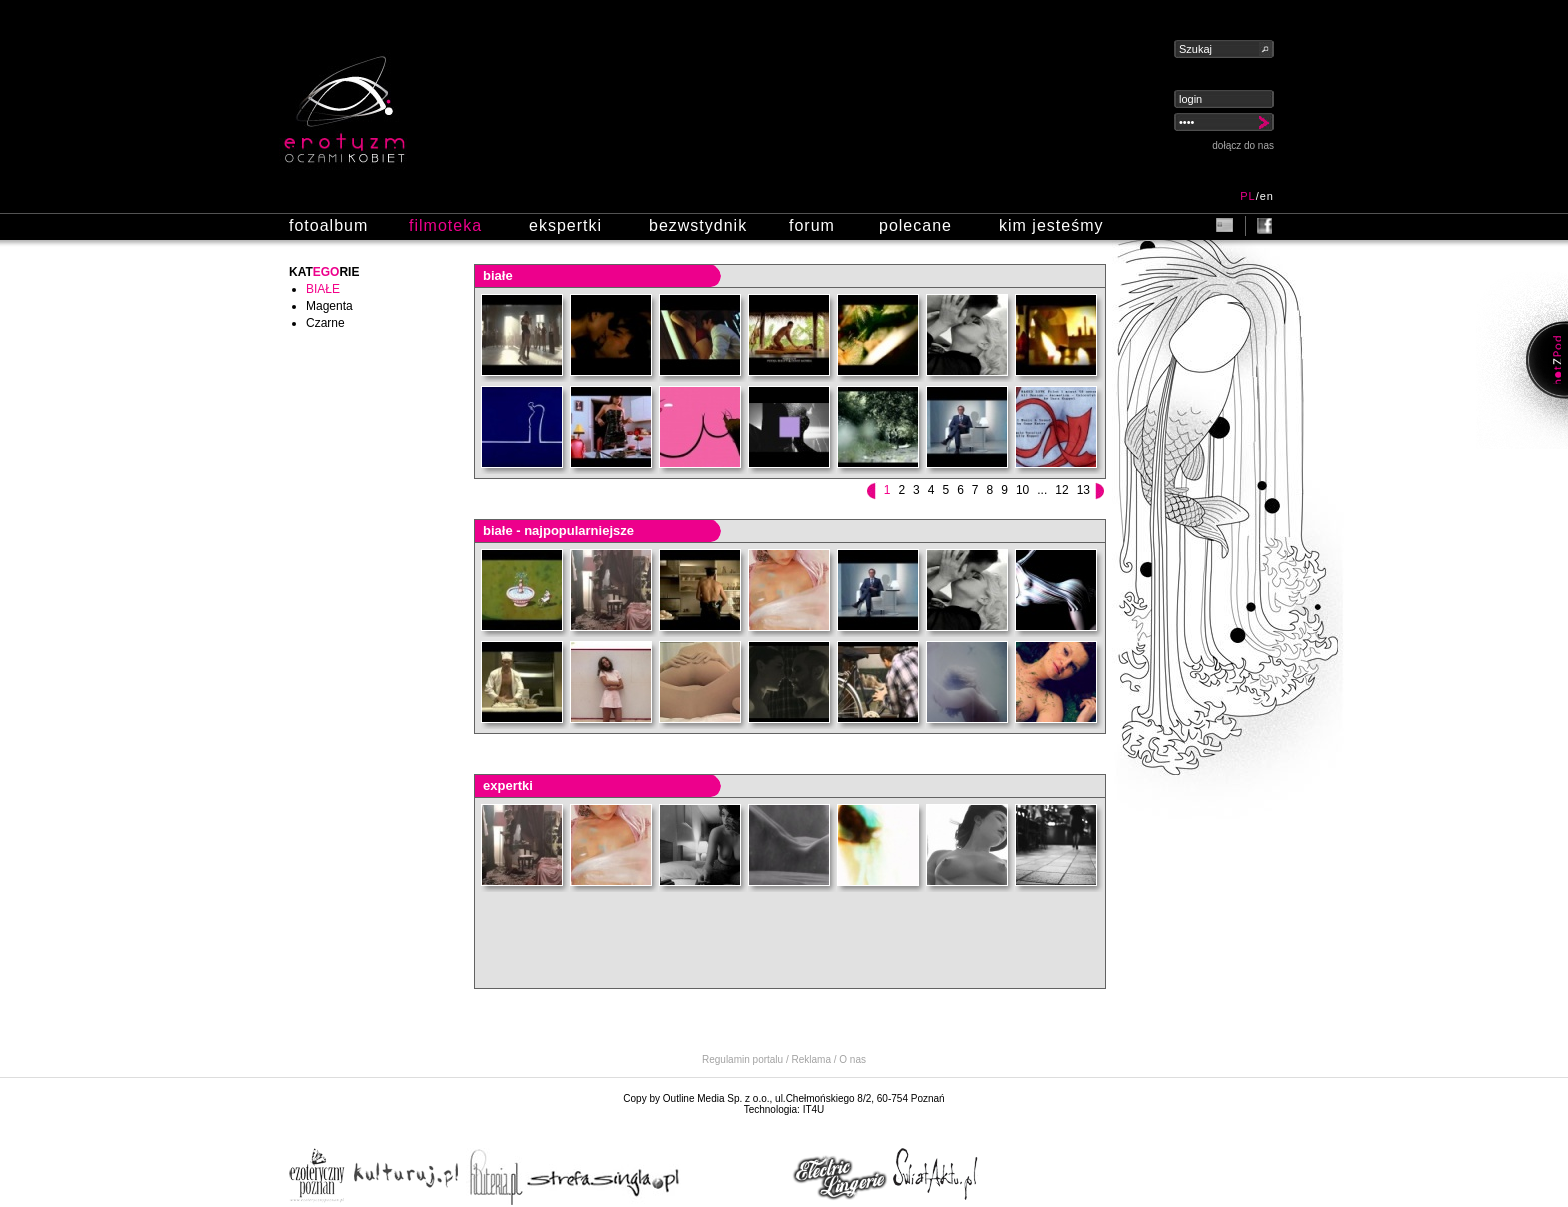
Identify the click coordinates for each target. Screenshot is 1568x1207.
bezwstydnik (698, 225)
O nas (852, 1059)
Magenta (329, 306)
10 (1022, 490)
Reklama (811, 1059)
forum (812, 225)
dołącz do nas (1243, 145)
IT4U (814, 1109)
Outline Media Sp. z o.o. (716, 1098)
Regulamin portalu (742, 1059)
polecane (915, 225)
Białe (323, 289)
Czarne (325, 323)
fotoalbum (328, 225)
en (1267, 196)
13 (1083, 490)
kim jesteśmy (1051, 225)
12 (1061, 490)
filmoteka (445, 225)
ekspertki (565, 225)
